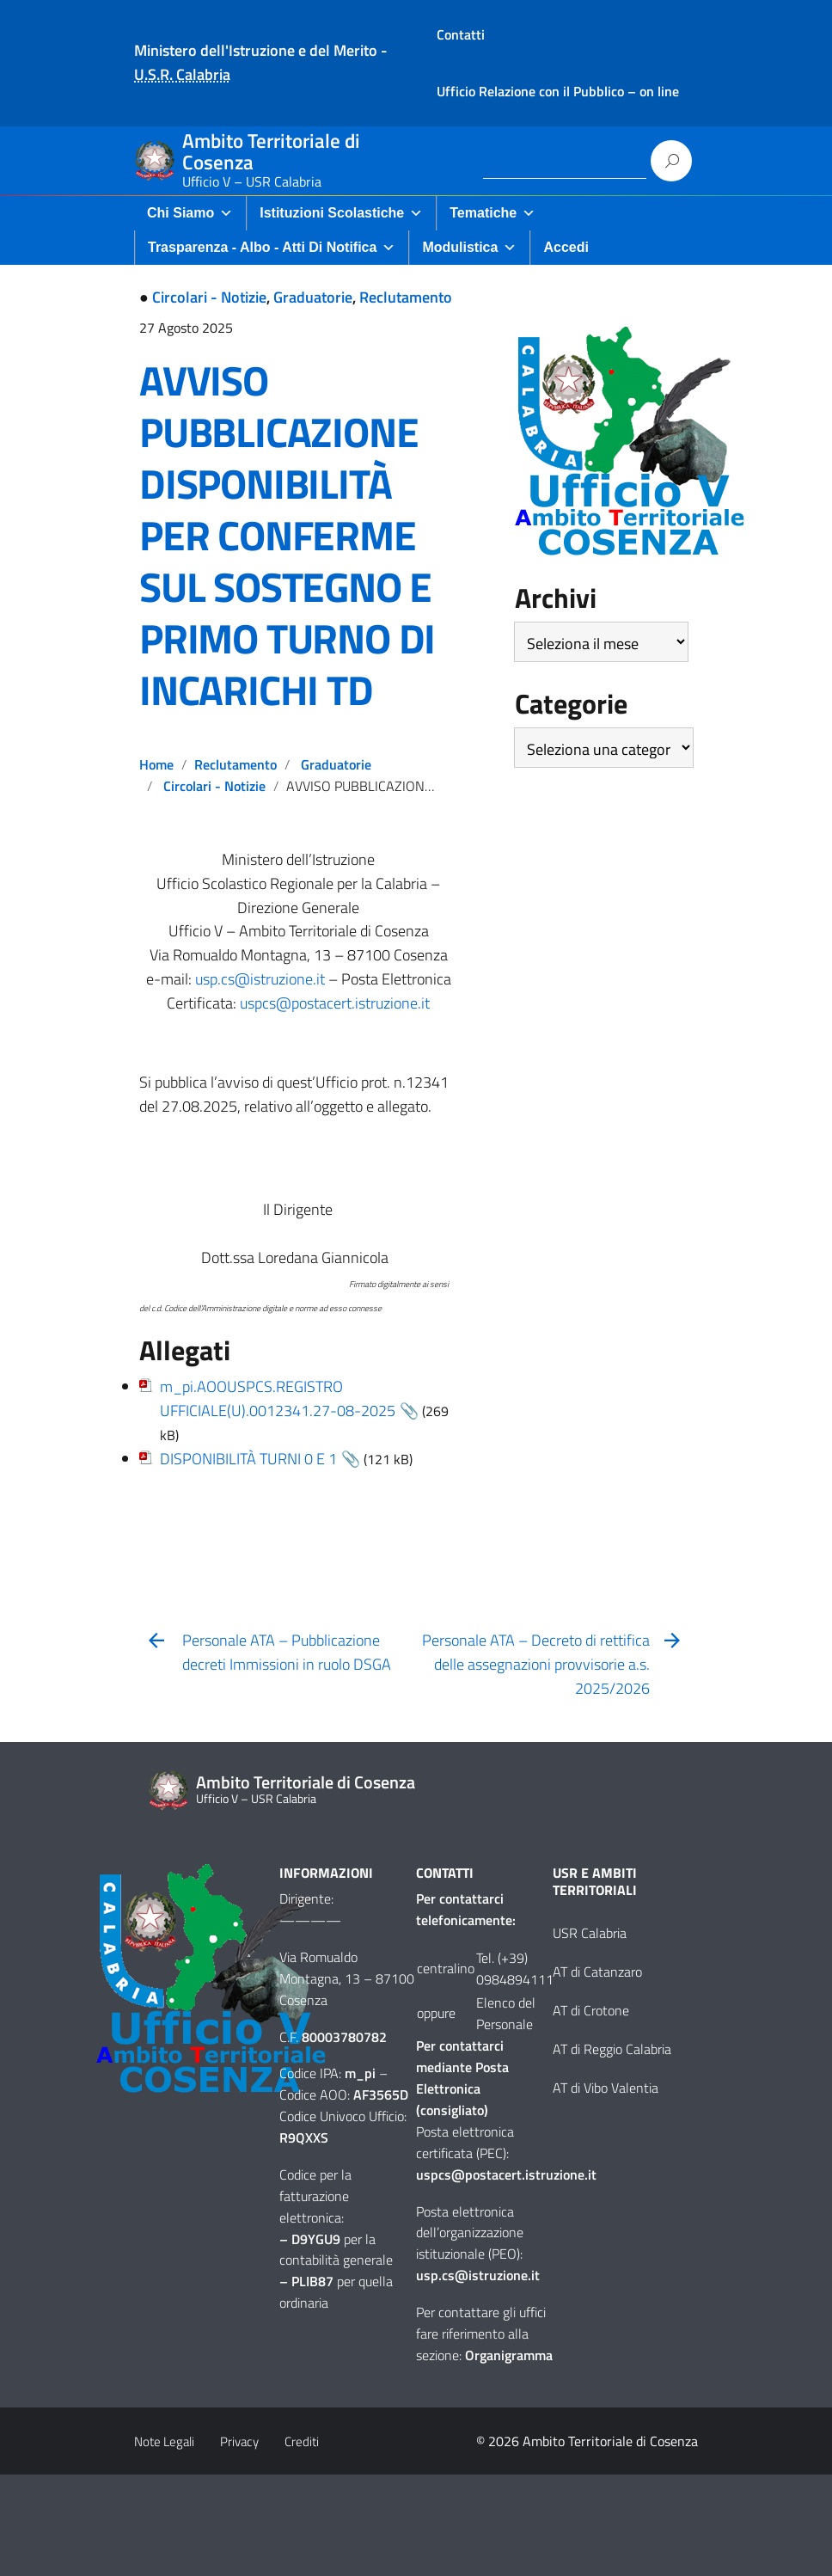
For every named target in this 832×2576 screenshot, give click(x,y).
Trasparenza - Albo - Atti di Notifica (271, 247)
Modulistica (469, 247)
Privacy (239, 2441)
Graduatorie (312, 297)
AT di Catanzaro (597, 1971)
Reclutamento (405, 297)
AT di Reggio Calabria (612, 2049)
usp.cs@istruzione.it (260, 979)
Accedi (565, 247)
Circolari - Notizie (209, 297)
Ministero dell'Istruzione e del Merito (255, 50)
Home (156, 764)
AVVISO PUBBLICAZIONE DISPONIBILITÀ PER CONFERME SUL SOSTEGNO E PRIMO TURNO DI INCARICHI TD (287, 535)
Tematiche (492, 212)
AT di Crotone (591, 2010)
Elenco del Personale (505, 2013)
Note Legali (164, 2441)
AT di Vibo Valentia (605, 2087)
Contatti (461, 34)
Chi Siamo (190, 212)
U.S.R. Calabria (182, 74)
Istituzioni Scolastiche (341, 212)
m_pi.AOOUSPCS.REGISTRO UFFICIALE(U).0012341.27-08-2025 (277, 1398)
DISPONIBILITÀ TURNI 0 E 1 (248, 1458)
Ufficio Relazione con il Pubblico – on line (558, 91)
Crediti (301, 2441)
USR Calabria (590, 1933)
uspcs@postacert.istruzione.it (335, 1003)
